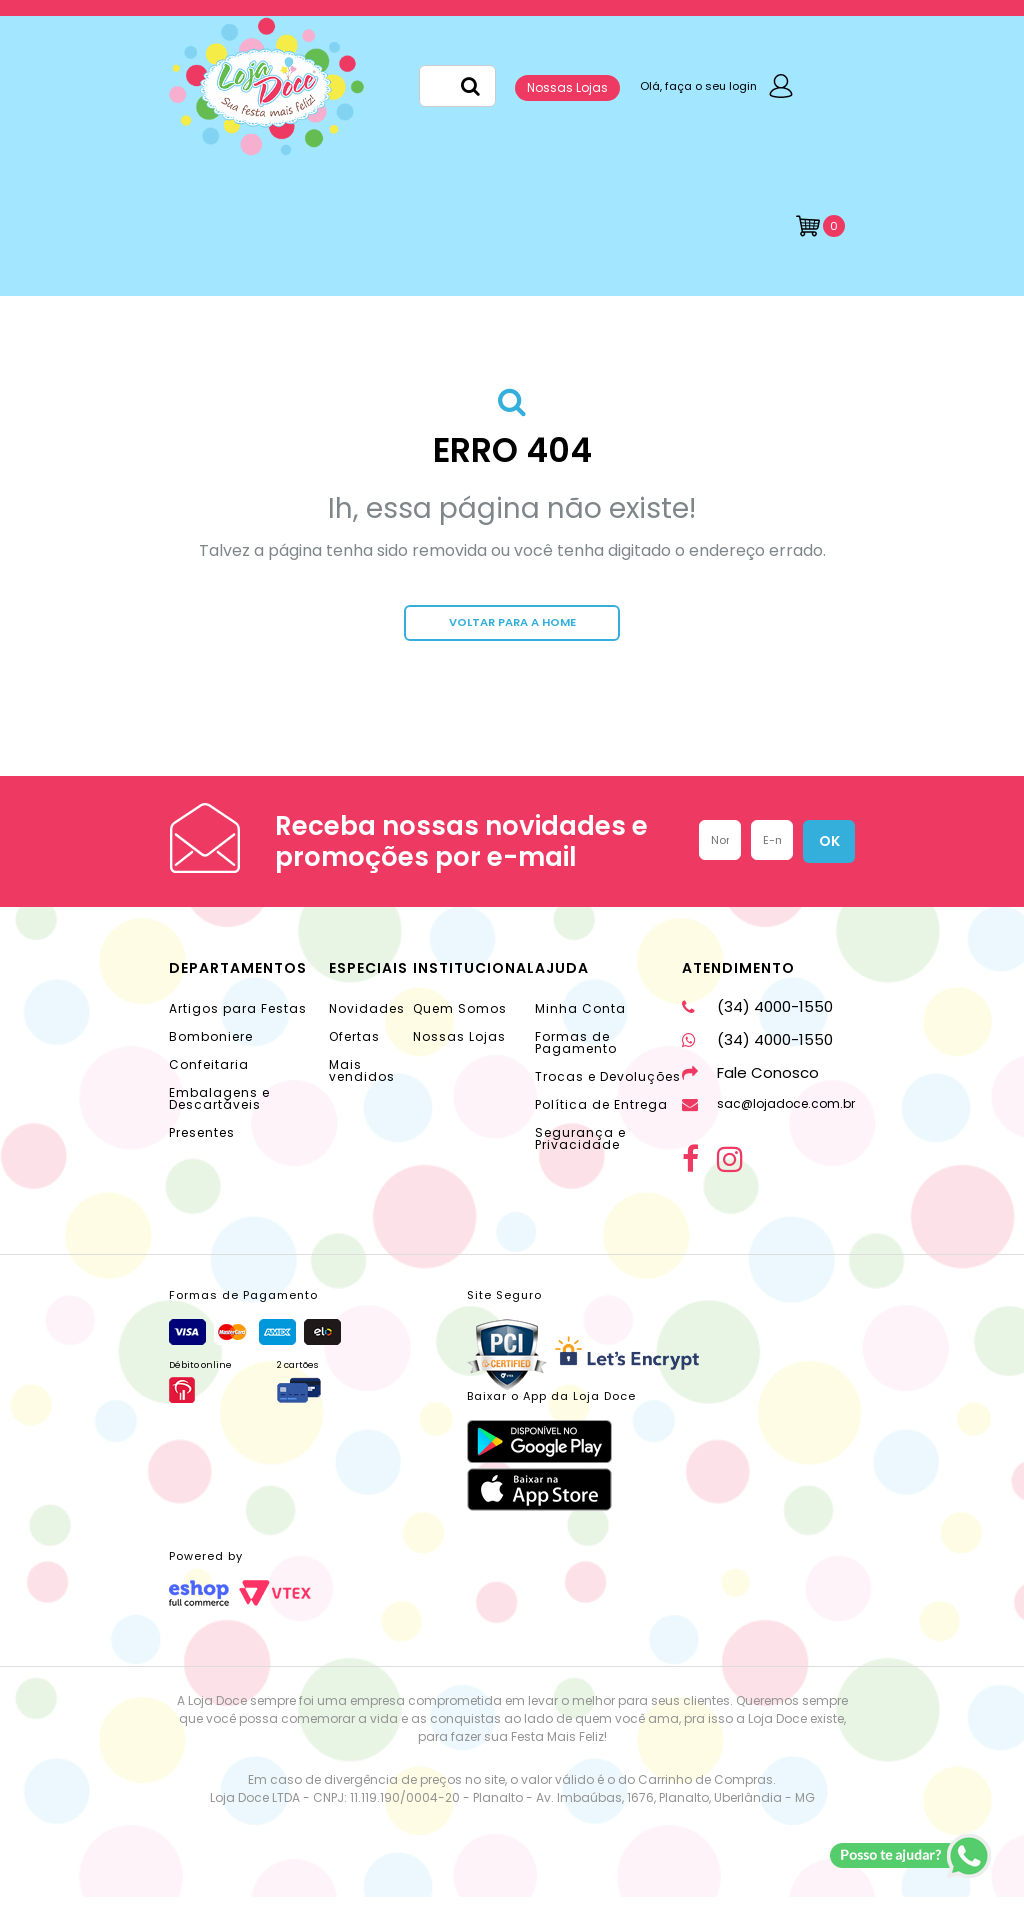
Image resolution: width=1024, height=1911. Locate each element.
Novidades (367, 1022)
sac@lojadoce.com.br (768, 1117)
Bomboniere (211, 1050)
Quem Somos (460, 1022)
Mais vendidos (362, 1084)
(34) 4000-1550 (757, 1020)
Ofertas (354, 1050)
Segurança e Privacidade (580, 1152)
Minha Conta (580, 1022)
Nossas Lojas (567, 87)
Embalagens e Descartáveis (219, 1112)
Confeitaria (209, 1078)
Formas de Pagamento (576, 1056)
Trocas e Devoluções (608, 1090)
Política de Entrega (601, 1118)
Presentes (202, 1146)
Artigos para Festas (238, 1022)
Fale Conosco (750, 1086)
